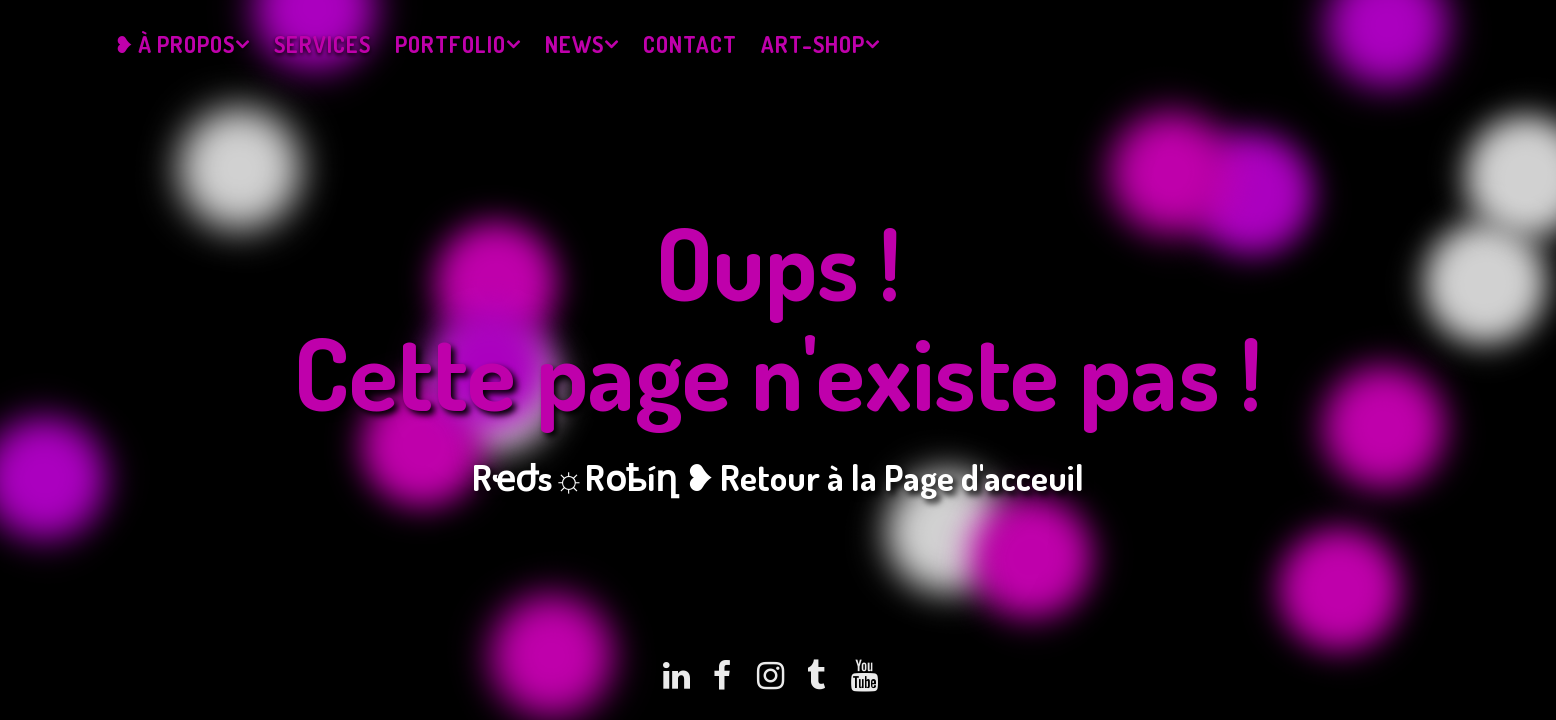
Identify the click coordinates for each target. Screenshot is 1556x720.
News (574, 44)
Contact (690, 44)
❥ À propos (174, 44)
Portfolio (450, 44)
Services (322, 44)
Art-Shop (813, 44)
